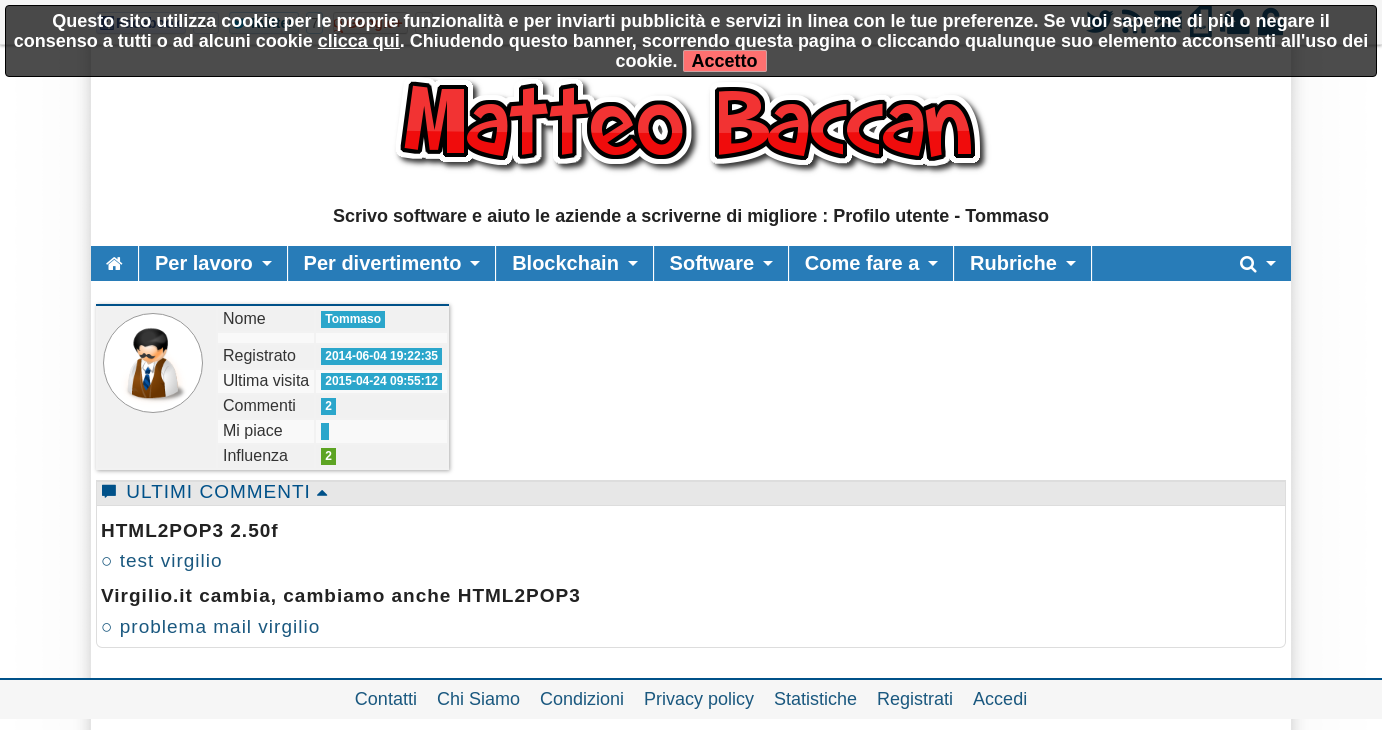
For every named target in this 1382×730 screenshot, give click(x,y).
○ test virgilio (162, 560)
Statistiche (815, 699)
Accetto (725, 61)
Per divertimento (383, 263)
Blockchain (565, 263)
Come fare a (862, 263)
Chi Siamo (478, 699)
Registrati (915, 699)
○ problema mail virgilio (210, 626)
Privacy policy (699, 699)
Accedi (1000, 699)
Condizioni (582, 699)
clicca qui (359, 41)
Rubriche (1013, 263)
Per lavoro (204, 263)
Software (712, 263)
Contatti (386, 699)
